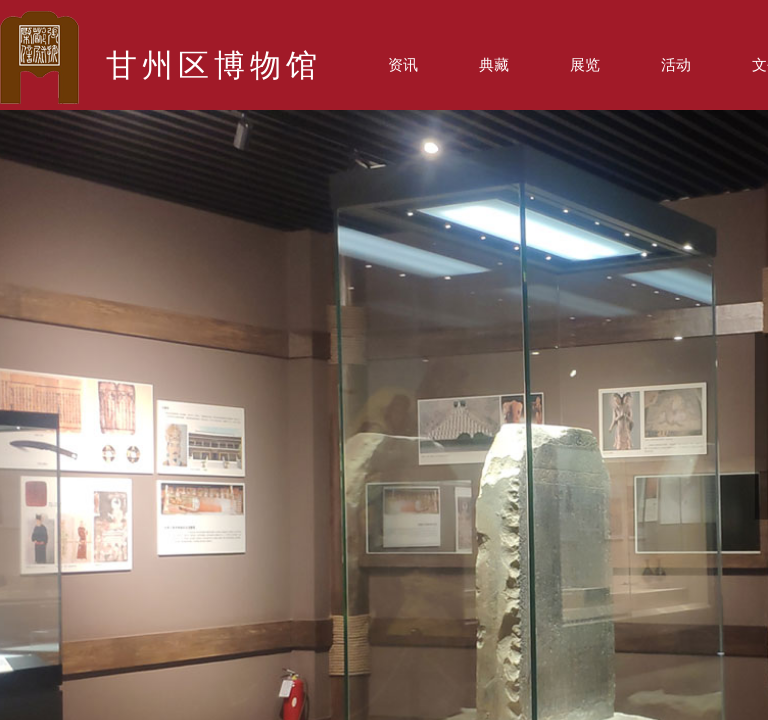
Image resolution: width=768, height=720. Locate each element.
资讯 (403, 65)
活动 (676, 65)
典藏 (494, 65)
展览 (585, 65)
